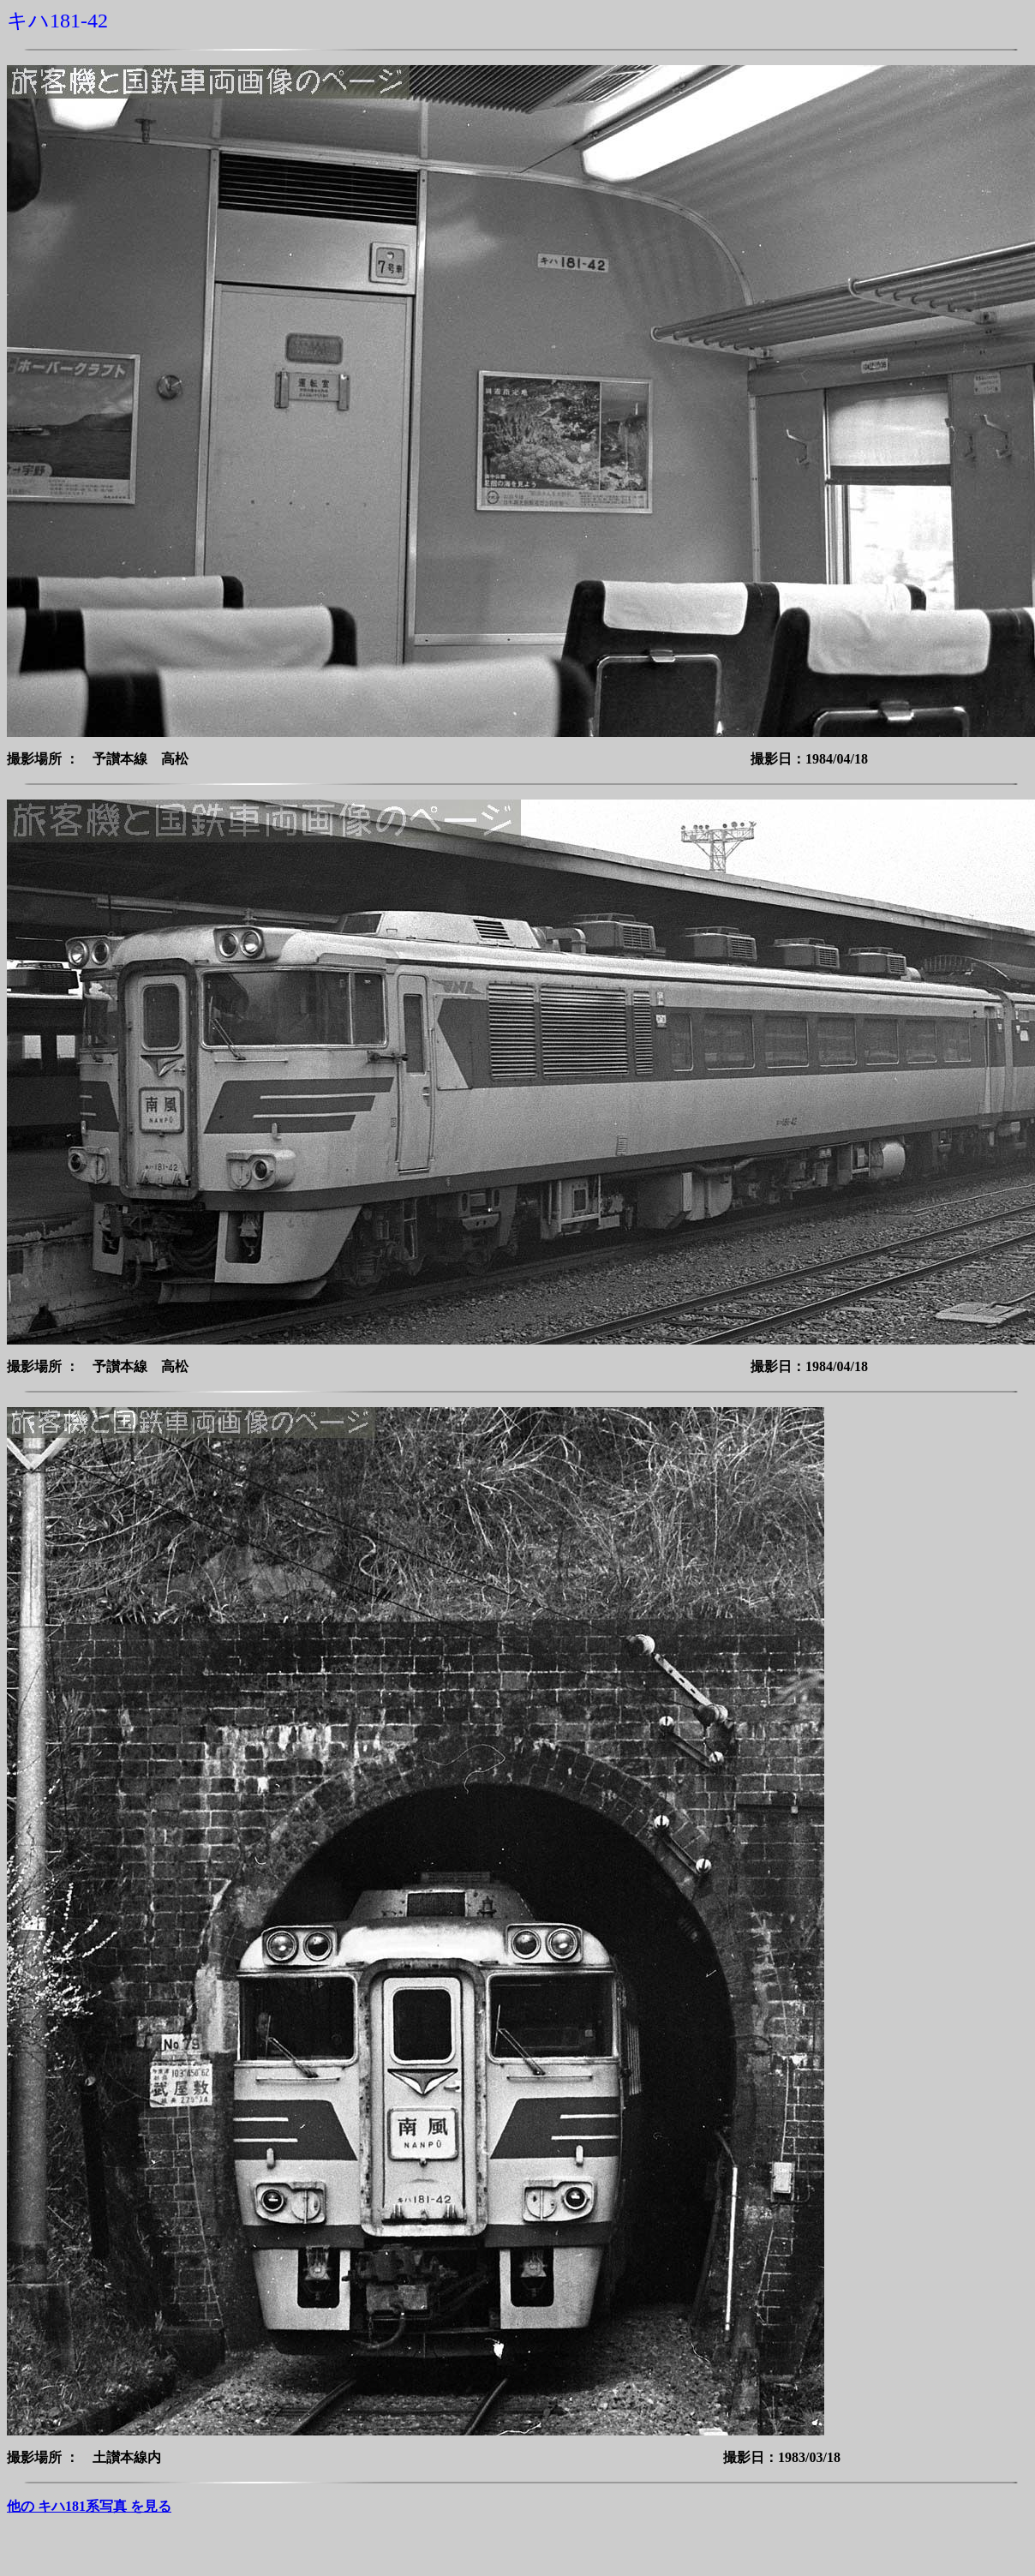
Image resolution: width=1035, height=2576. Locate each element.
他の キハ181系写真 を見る (89, 2506)
